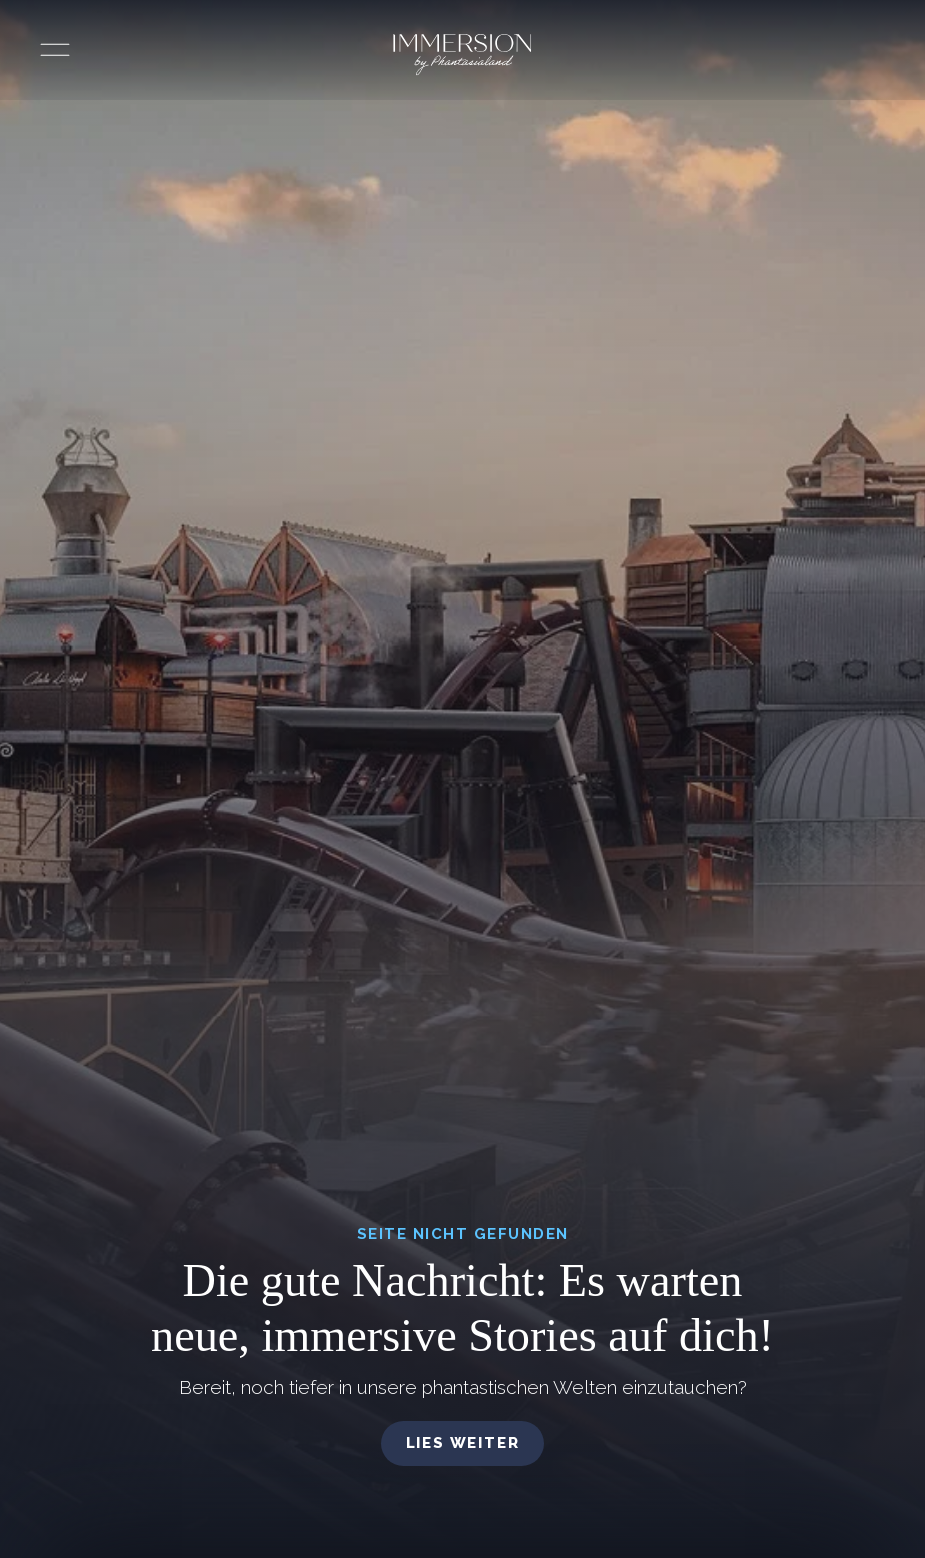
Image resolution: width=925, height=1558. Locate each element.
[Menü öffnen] (55, 50)
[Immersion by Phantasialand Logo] (462, 55)
